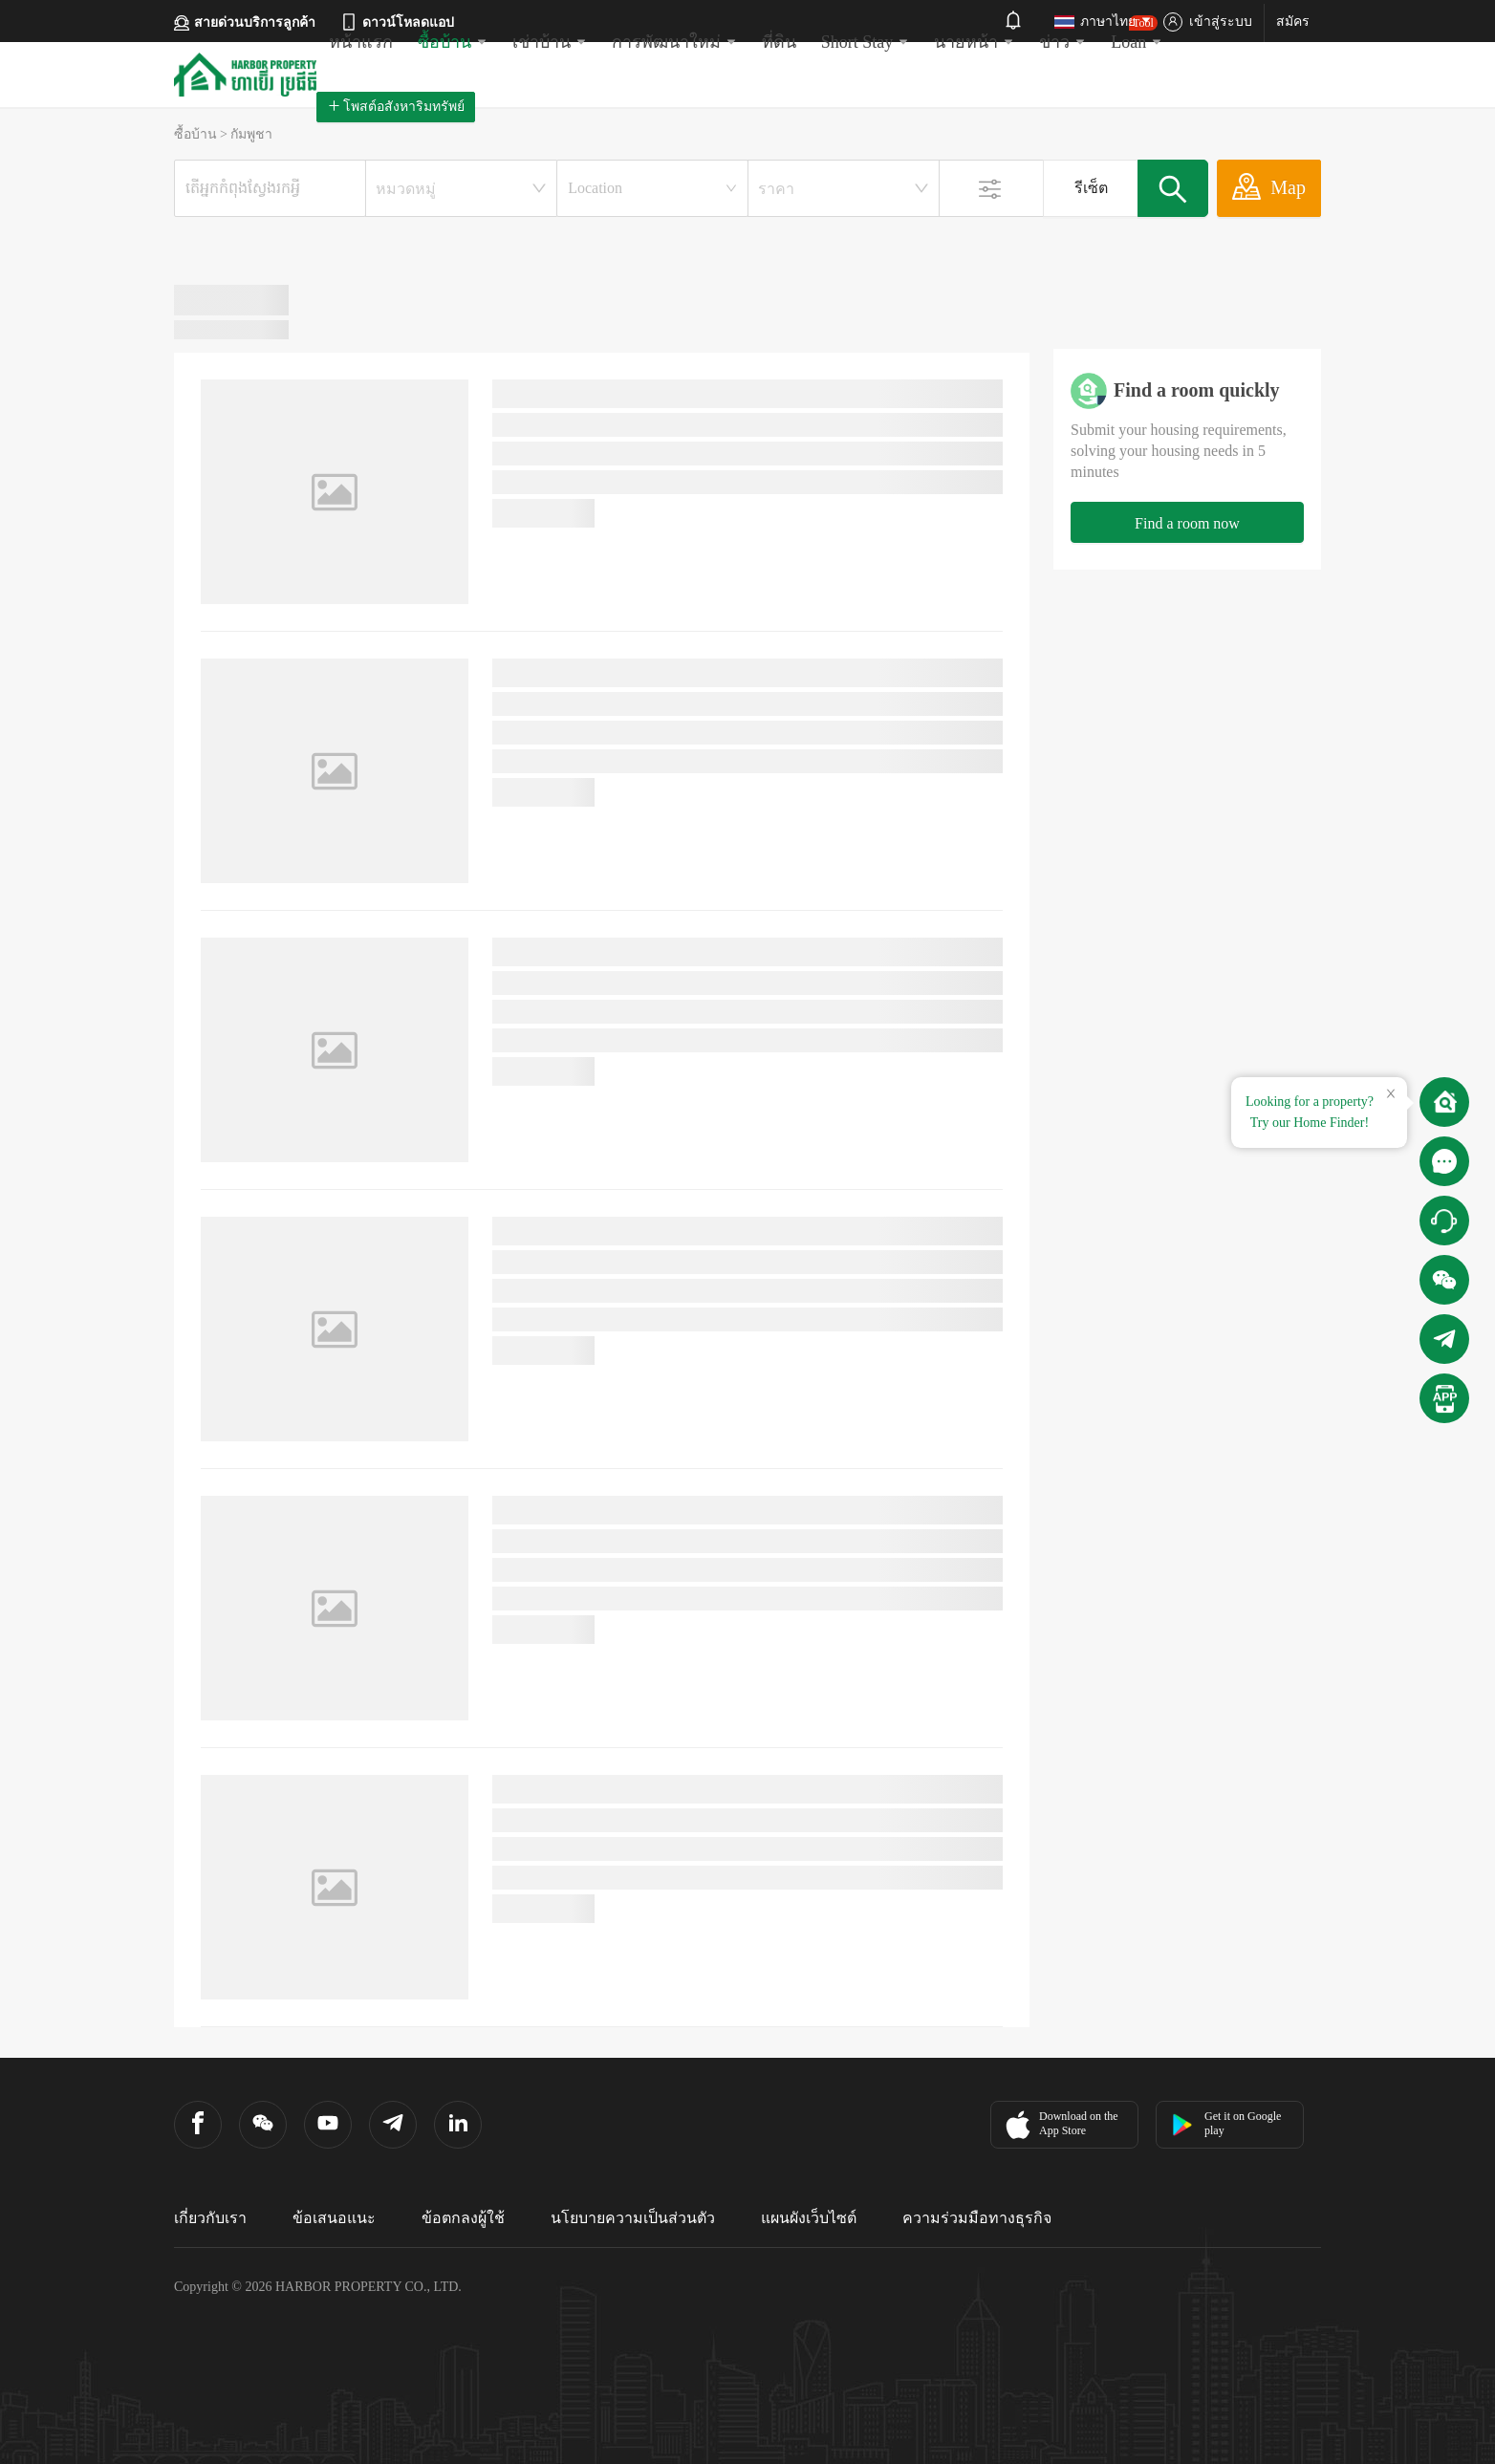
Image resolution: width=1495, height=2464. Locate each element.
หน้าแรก (361, 42)
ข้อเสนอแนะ (334, 2218)
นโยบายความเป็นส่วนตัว (633, 2218)
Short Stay (865, 42)
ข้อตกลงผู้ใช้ (463, 2218)
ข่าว (1062, 42)
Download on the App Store (1059, 2124)
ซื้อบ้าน (453, 42)
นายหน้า (974, 42)
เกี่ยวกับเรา (210, 2218)
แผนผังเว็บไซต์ (808, 2218)
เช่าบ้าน (549, 42)
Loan (1136, 33)
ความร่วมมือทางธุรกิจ (976, 2218)
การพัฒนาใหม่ (674, 42)
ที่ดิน (779, 42)
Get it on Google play (1226, 2123)
